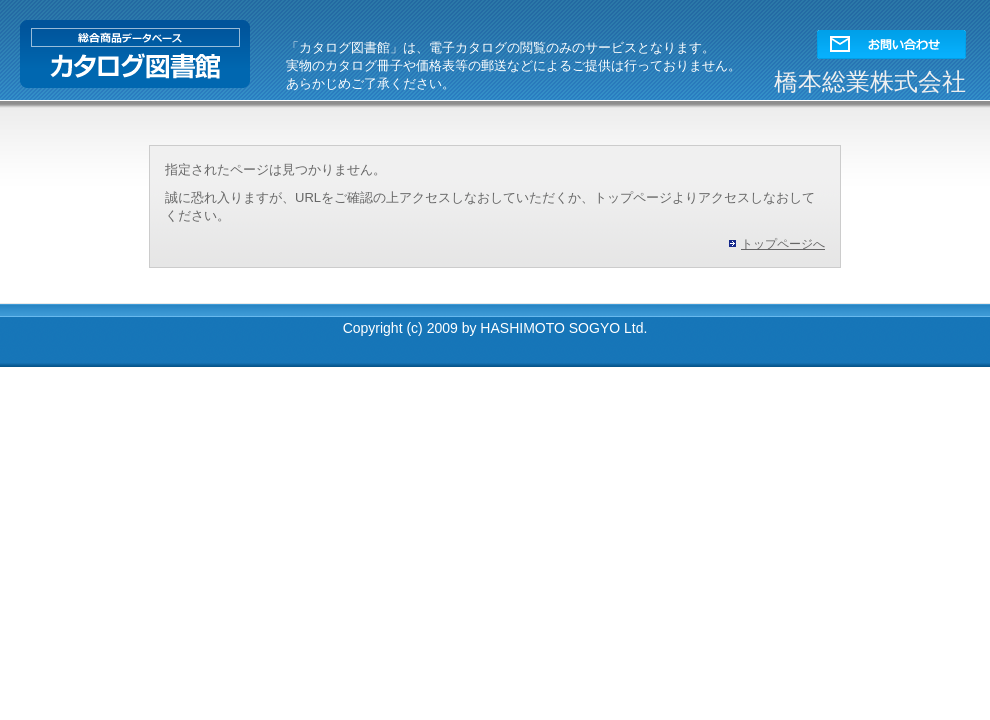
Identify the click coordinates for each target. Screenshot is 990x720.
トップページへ (783, 244)
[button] (891, 39)
